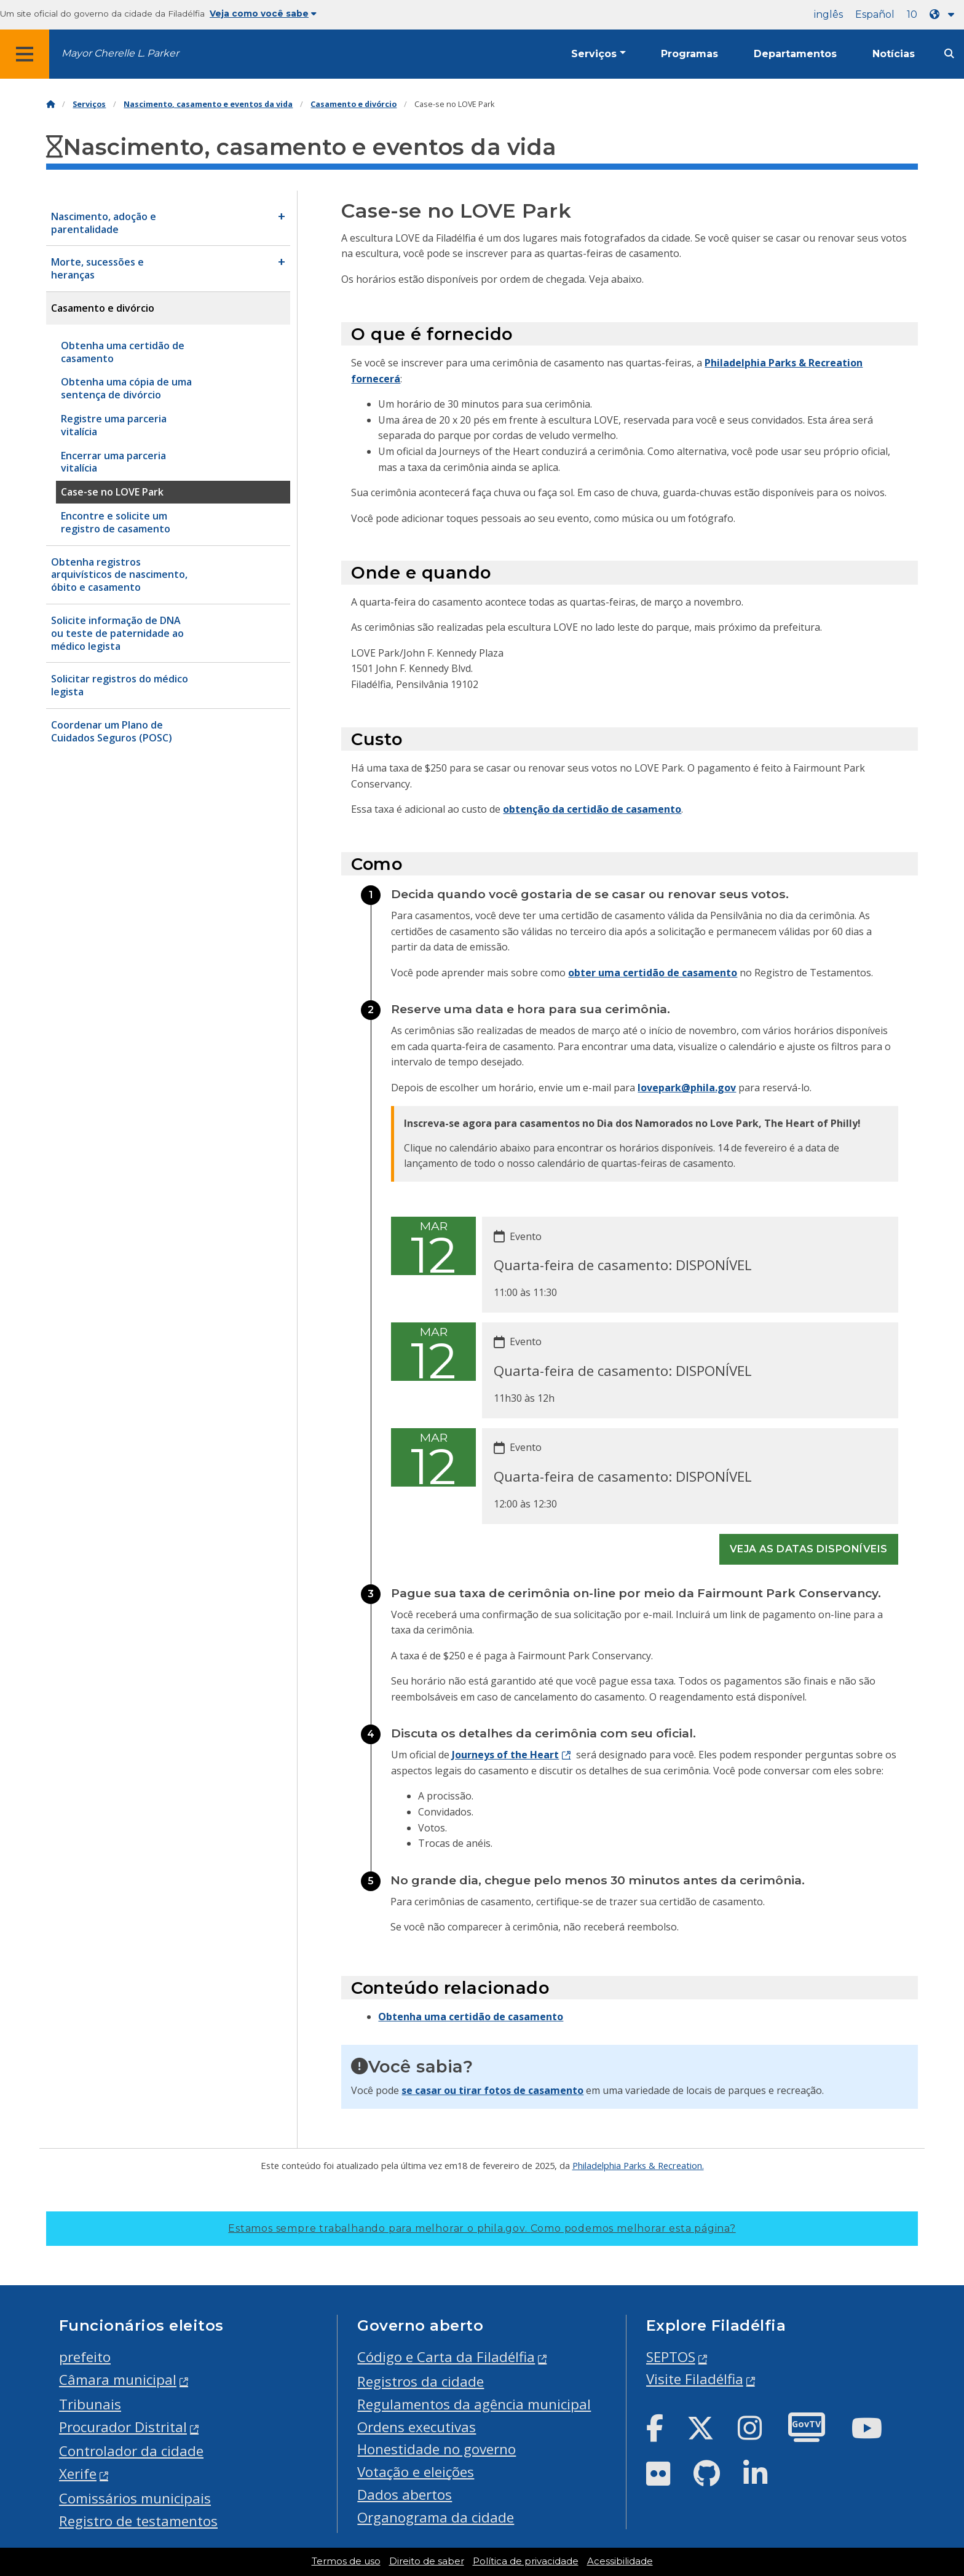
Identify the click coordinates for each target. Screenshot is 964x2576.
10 (912, 14)
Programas (689, 54)
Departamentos (795, 54)
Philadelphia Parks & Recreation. (638, 2165)
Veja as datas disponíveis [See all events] (809, 1549)
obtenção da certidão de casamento (592, 809)
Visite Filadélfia (694, 2378)
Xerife (78, 2473)
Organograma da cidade (435, 2517)
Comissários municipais (135, 2498)
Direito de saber (426, 2561)
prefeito (85, 2356)
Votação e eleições (415, 2471)
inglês (828, 14)
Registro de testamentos (138, 2521)
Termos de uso (346, 2561)
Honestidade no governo (436, 2449)
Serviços (594, 54)
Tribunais (90, 2404)
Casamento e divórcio (353, 104)
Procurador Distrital (123, 2426)
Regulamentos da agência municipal (474, 2404)
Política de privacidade (526, 2561)
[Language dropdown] (944, 14)
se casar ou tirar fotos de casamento (492, 2090)
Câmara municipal (117, 2379)
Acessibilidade (620, 2561)
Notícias (893, 54)
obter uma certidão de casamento (652, 972)
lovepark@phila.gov (687, 1087)
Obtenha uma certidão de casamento (470, 2016)
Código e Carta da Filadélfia (446, 2356)
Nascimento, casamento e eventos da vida (208, 104)
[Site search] (949, 54)
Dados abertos (404, 2494)
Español (875, 14)
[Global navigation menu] (24, 54)
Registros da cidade (420, 2381)
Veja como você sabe (263, 13)
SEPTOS (670, 2356)
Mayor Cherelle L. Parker (120, 53)
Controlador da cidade (131, 2450)
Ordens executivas (416, 2426)
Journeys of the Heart (505, 1754)
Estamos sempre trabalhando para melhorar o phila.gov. (481, 2228)
